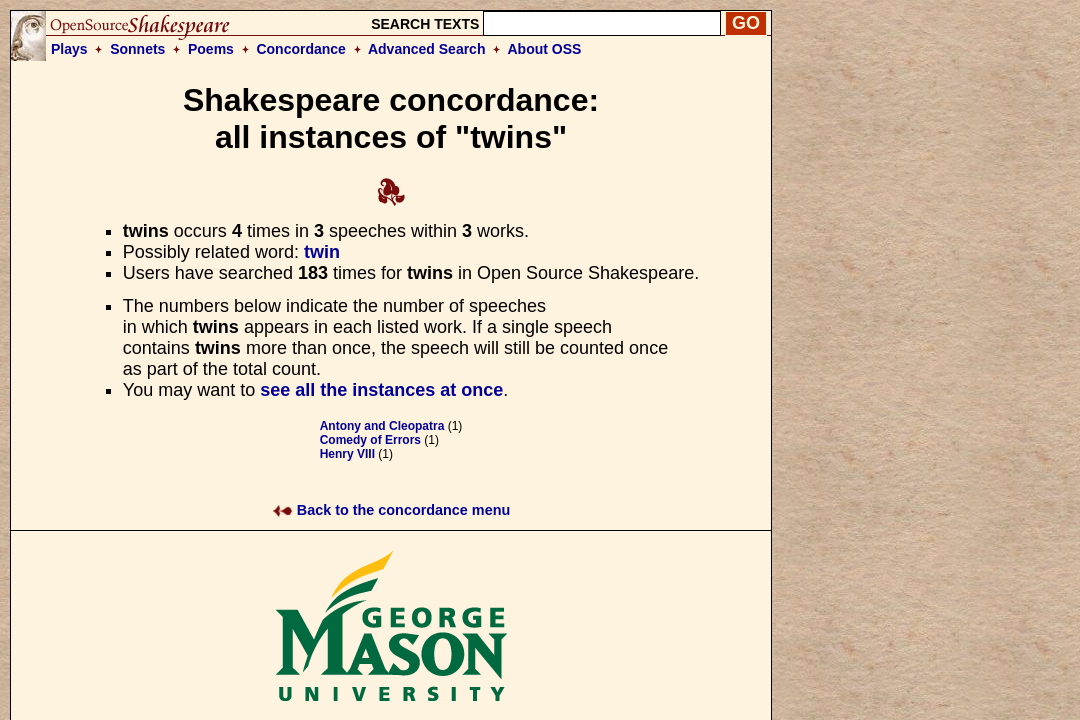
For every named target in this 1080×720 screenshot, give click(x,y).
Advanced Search (427, 49)
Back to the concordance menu (391, 510)
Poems (211, 49)
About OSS (545, 49)
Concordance (300, 49)
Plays (69, 49)
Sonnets (137, 49)
